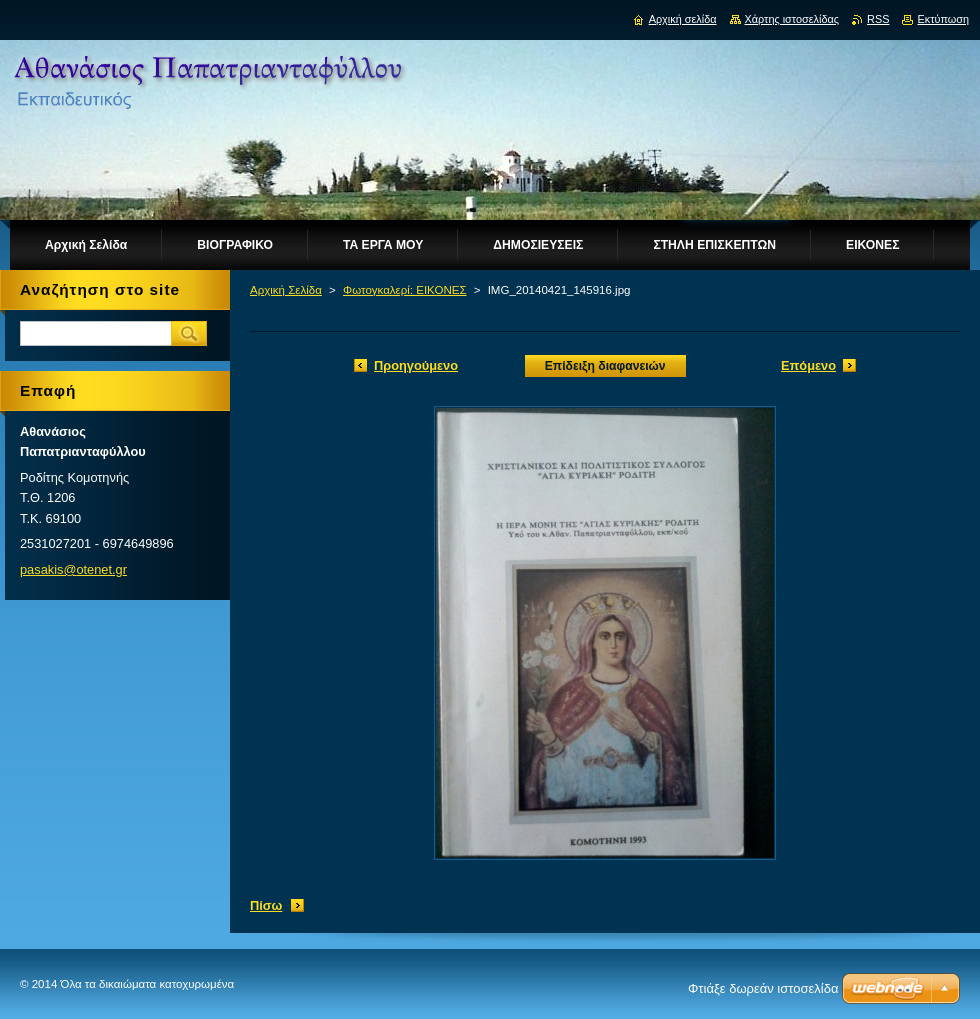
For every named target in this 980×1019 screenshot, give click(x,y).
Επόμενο (808, 365)
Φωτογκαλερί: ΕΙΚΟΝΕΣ (405, 290)
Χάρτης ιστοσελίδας (792, 19)
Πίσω (266, 905)
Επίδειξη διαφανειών (605, 366)
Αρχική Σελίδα (286, 290)
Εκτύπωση (943, 19)
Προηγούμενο (416, 365)
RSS (878, 19)
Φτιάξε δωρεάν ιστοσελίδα (763, 988)
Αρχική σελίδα (683, 19)
